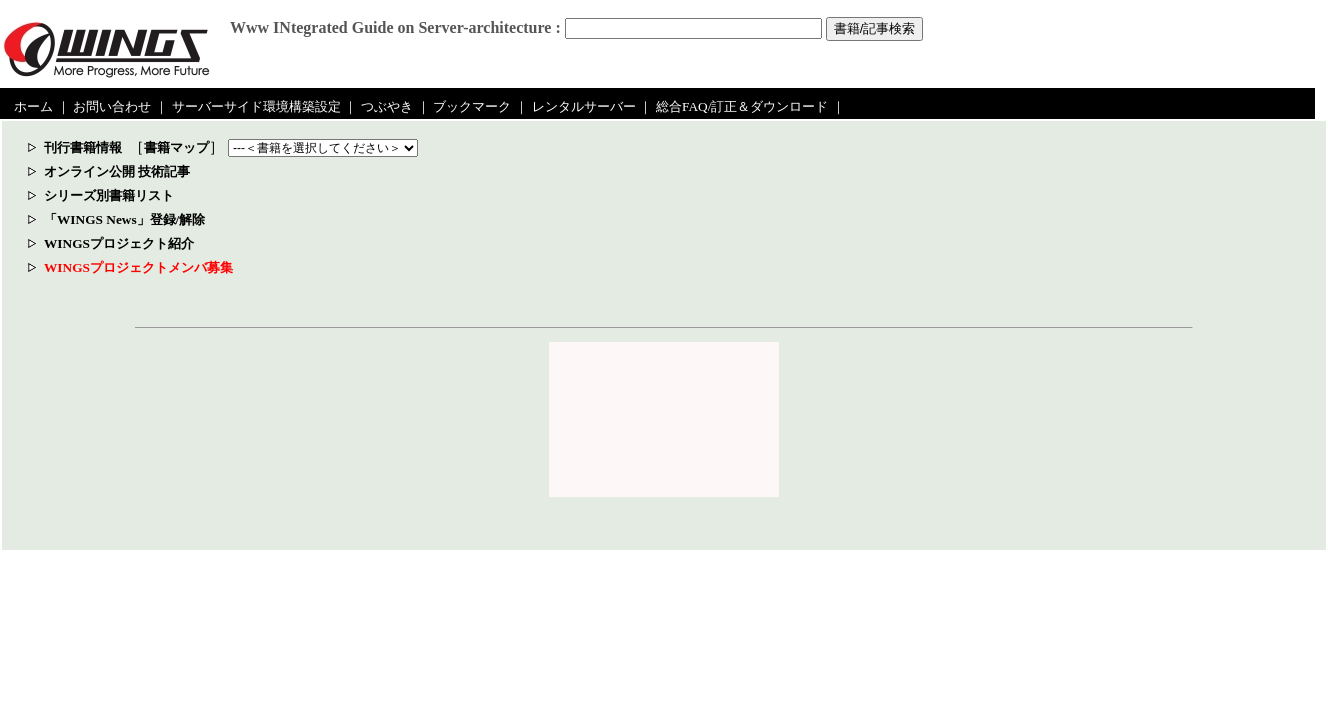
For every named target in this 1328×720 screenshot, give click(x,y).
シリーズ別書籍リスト (109, 195)
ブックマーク (472, 106)
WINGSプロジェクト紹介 (119, 243)
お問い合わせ (112, 106)
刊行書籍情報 (83, 147)
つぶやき (387, 106)
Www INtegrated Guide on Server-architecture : (395, 27)
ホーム (33, 106)
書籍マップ (176, 147)
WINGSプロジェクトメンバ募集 (138, 267)
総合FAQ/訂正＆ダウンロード (742, 106)
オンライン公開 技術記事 (117, 171)
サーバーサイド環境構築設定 (256, 106)
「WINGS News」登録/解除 (124, 219)
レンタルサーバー (584, 106)
